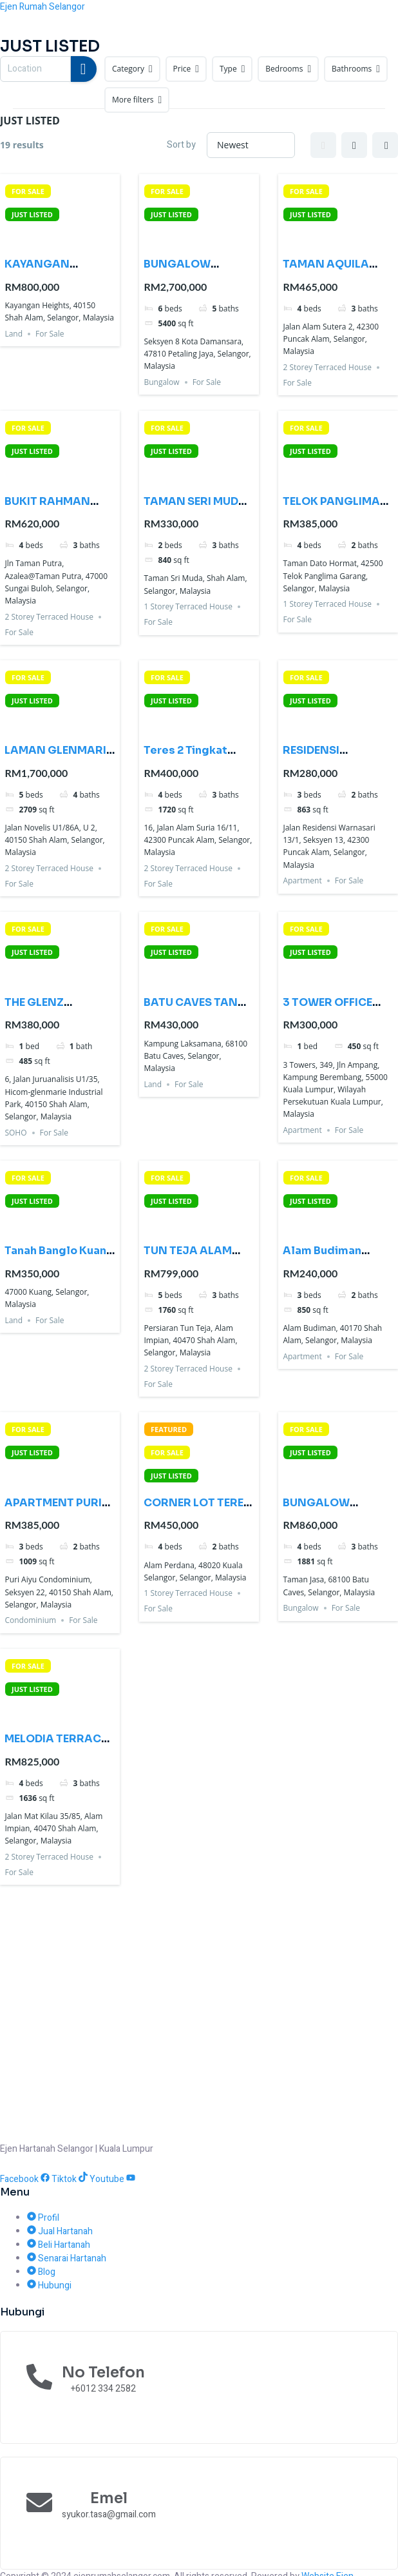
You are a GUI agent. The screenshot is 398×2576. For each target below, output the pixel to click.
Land (14, 333)
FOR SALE (28, 191)
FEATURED (169, 1429)
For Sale (49, 333)
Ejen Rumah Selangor (42, 7)
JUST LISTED (32, 214)
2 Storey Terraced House (327, 367)
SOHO (15, 1132)
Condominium (30, 1620)
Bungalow (161, 382)
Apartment (302, 880)
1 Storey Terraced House (188, 606)
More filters (137, 99)
